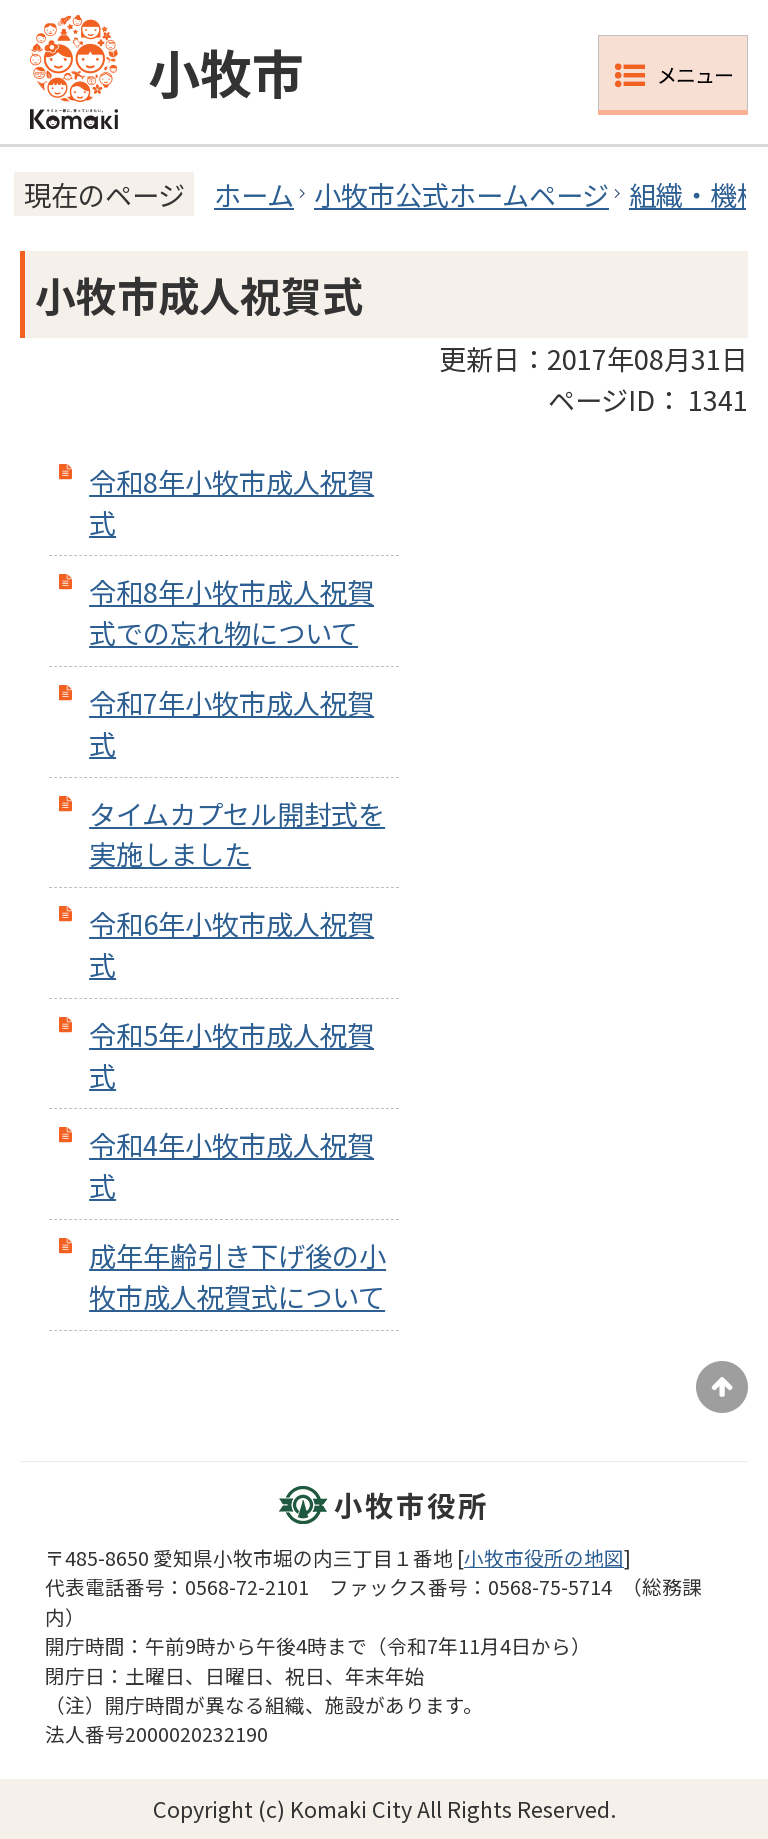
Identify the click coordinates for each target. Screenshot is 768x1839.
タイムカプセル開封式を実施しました (237, 833)
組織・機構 (696, 194)
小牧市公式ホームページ (461, 194)
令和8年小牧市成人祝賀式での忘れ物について (231, 611)
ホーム (254, 194)
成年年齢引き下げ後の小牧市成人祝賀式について (237, 1275)
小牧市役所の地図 (544, 1557)
